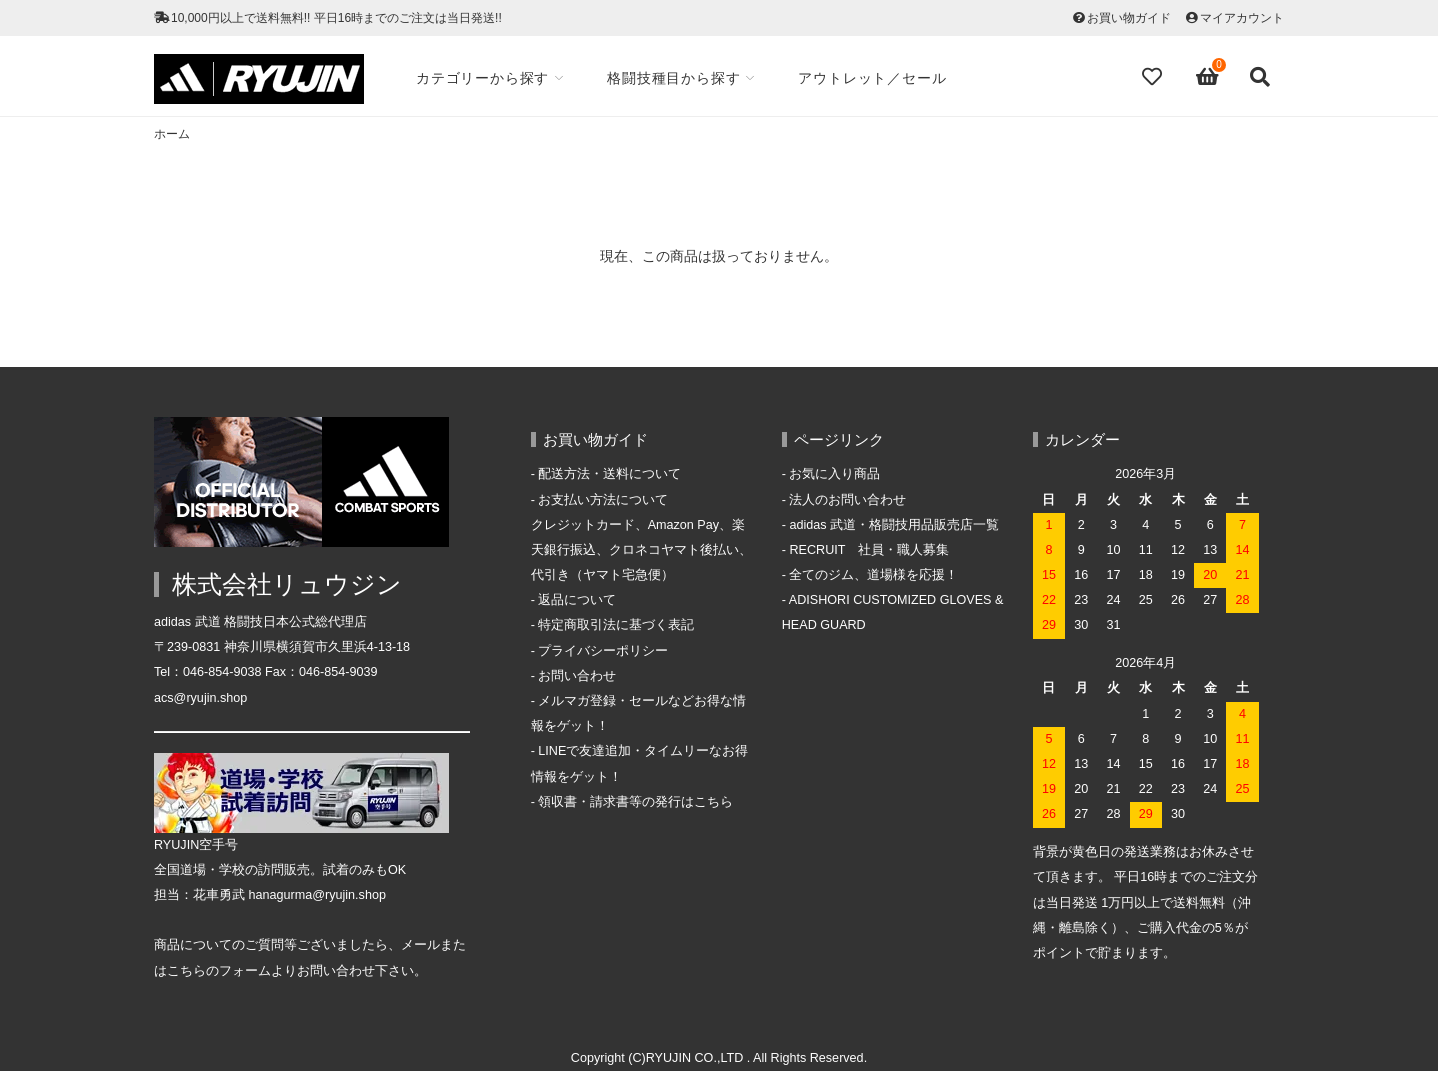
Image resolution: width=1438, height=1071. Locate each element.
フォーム (245, 971)
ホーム (172, 134)
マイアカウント (1242, 18)
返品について (577, 600)
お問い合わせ (577, 676)
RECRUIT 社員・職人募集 (869, 550)
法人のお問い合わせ (847, 500)
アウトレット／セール (872, 78)
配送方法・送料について (609, 474)
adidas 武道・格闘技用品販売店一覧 (894, 525)
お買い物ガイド (1129, 18)
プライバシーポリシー (603, 651)
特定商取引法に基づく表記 (616, 625)
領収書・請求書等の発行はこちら (635, 802)
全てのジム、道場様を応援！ (873, 575)
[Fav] (1154, 77)
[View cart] (1208, 77)
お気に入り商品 (834, 474)
